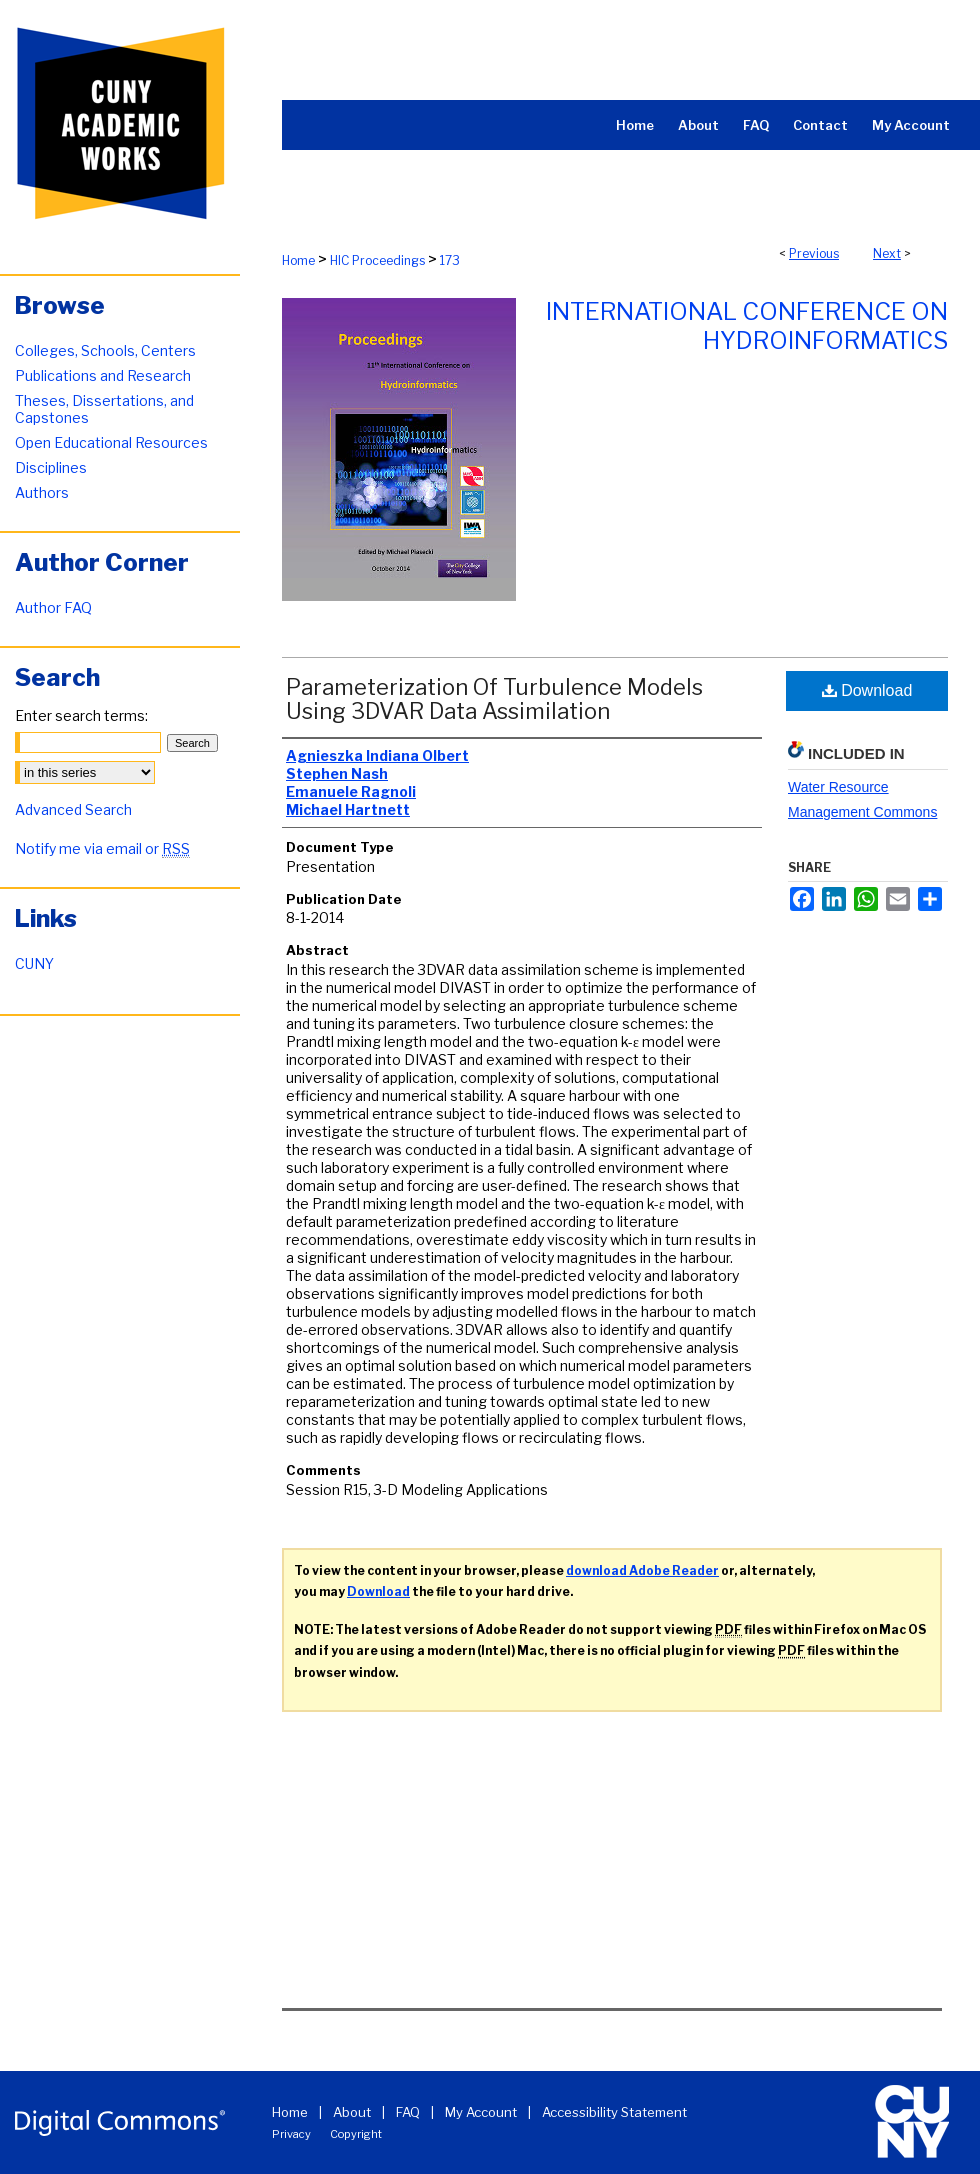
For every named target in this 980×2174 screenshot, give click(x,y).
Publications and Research (103, 375)
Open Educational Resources (111, 442)
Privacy (291, 2134)
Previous (814, 253)
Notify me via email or (102, 848)
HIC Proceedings (377, 260)
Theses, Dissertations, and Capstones (104, 409)
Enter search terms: (81, 715)
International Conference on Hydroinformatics (747, 326)
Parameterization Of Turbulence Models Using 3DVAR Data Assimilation (494, 699)
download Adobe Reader (642, 1570)
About (352, 2112)
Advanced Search (73, 809)
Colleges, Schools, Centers (105, 350)
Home (298, 260)
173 (450, 260)
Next (887, 253)
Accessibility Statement (614, 2112)
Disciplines (51, 467)
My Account (481, 2112)
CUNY (34, 963)
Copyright (356, 2134)
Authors (42, 492)
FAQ (408, 2112)
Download (867, 690)
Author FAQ (53, 607)
